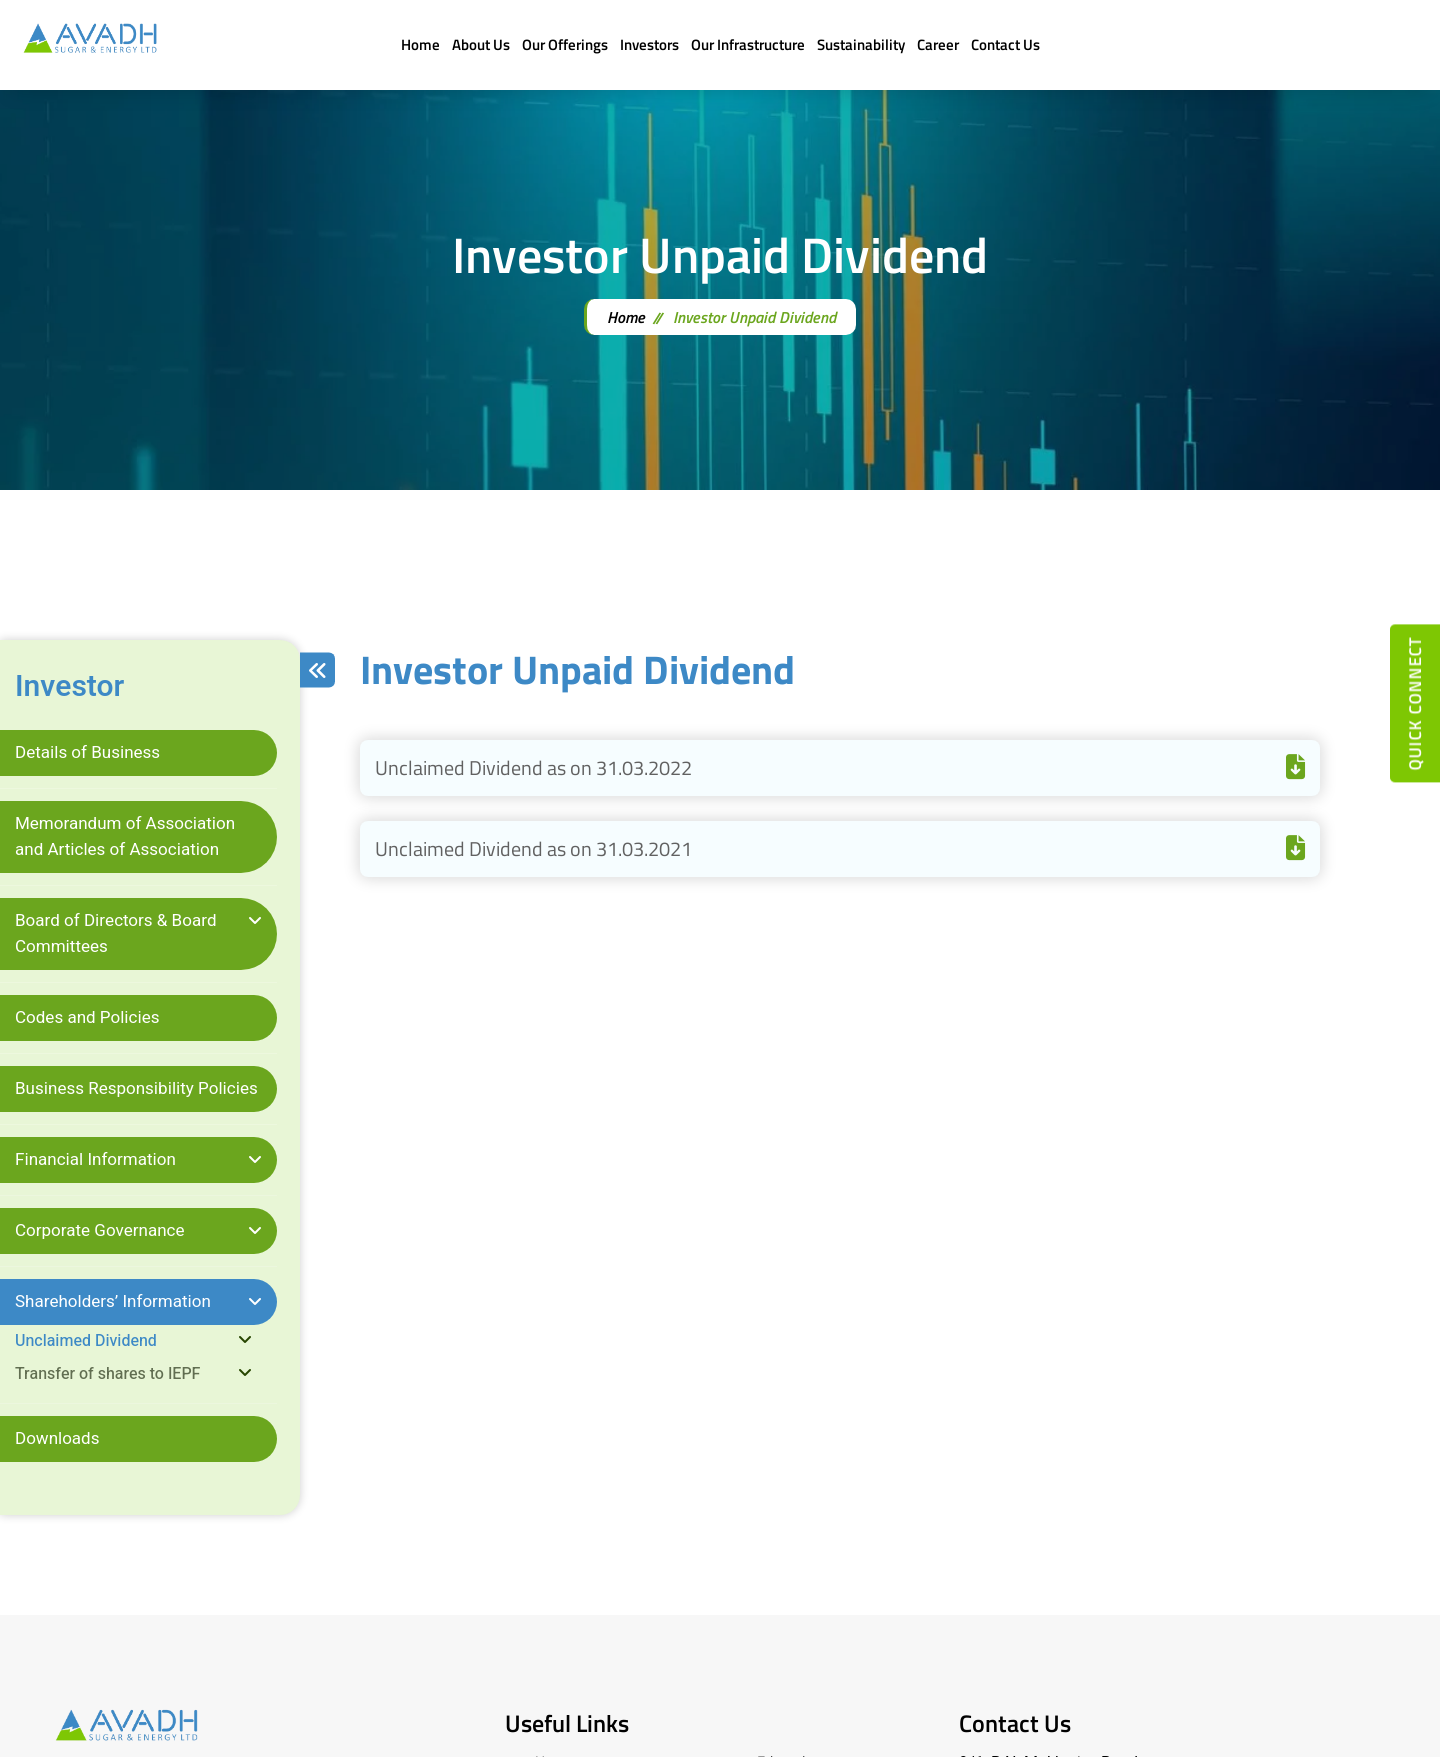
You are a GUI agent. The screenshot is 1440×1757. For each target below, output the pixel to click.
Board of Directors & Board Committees (116, 933)
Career (938, 44)
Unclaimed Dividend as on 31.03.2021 (840, 848)
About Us (481, 44)
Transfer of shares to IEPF (107, 1374)
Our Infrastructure (748, 44)
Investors (649, 44)
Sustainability (861, 44)
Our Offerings (565, 44)
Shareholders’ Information (113, 1301)
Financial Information (95, 1159)
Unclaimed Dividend (86, 1341)
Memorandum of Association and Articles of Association (125, 836)
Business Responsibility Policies (136, 1088)
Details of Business (87, 752)
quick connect (1415, 703)
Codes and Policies (87, 1017)
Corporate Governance (100, 1230)
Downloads (57, 1438)
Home (420, 44)
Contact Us (1005, 44)
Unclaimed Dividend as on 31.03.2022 (840, 767)
